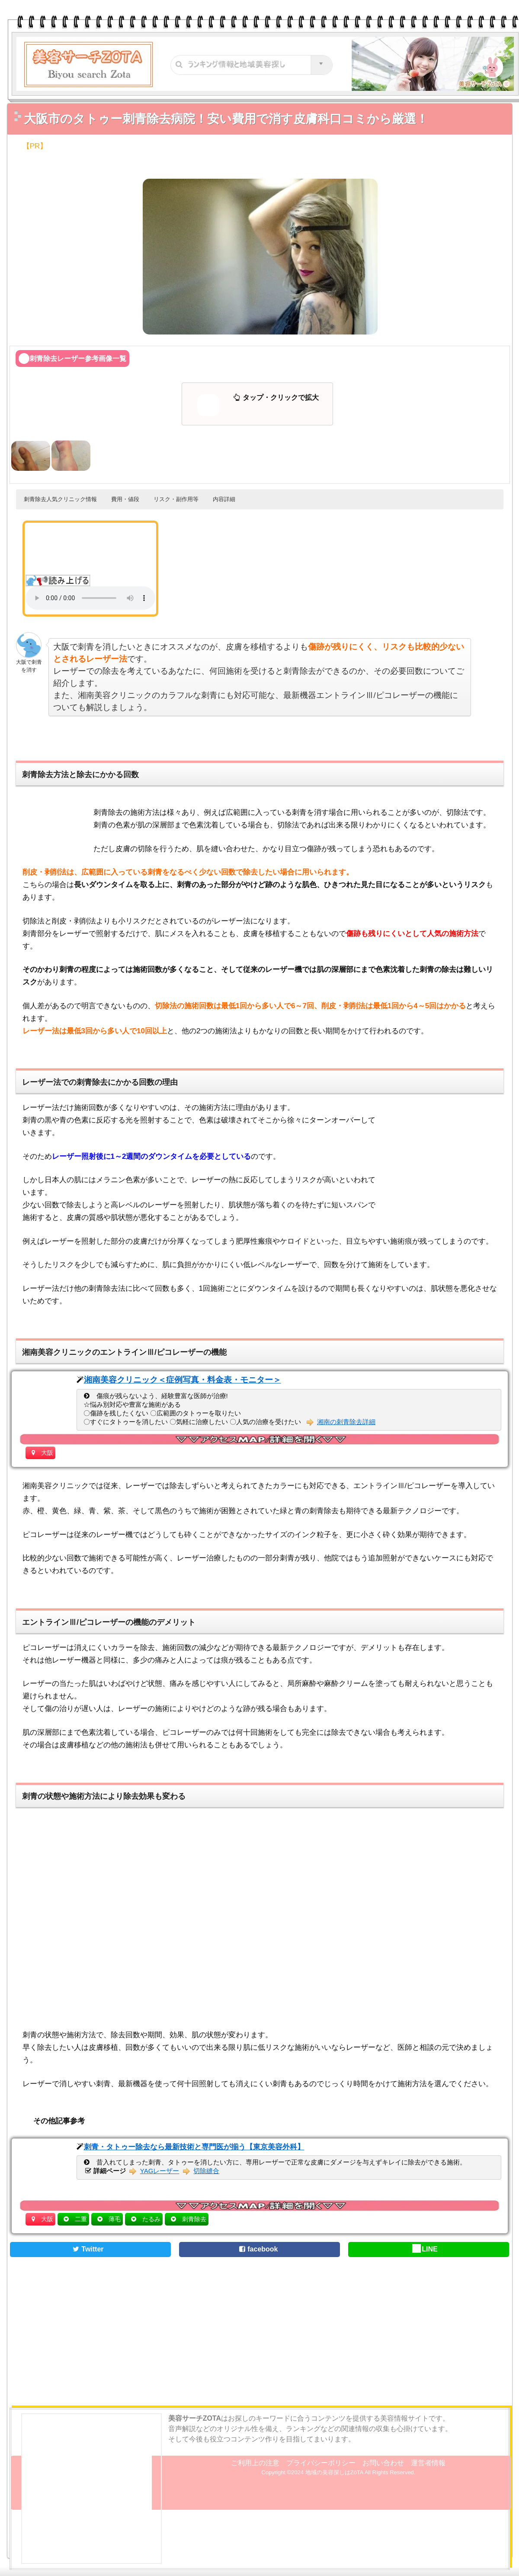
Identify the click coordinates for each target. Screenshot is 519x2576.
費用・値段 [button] (125, 499)
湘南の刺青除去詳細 (346, 1421)
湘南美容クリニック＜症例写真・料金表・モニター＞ (182, 1379)
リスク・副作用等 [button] (176, 499)
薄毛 (115, 2219)
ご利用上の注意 (255, 2463)
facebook (257, 2249)
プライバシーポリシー (321, 2463)
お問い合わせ (383, 2463)
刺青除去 (194, 2219)
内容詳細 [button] (224, 499)
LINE (425, 2249)
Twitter (86, 2249)
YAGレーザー (159, 2170)
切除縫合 (206, 2170)
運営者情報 (428, 2463)
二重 (81, 2219)
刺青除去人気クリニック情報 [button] (60, 499)
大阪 (47, 1452)
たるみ (151, 2219)
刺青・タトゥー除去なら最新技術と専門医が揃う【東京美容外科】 (194, 2147)
